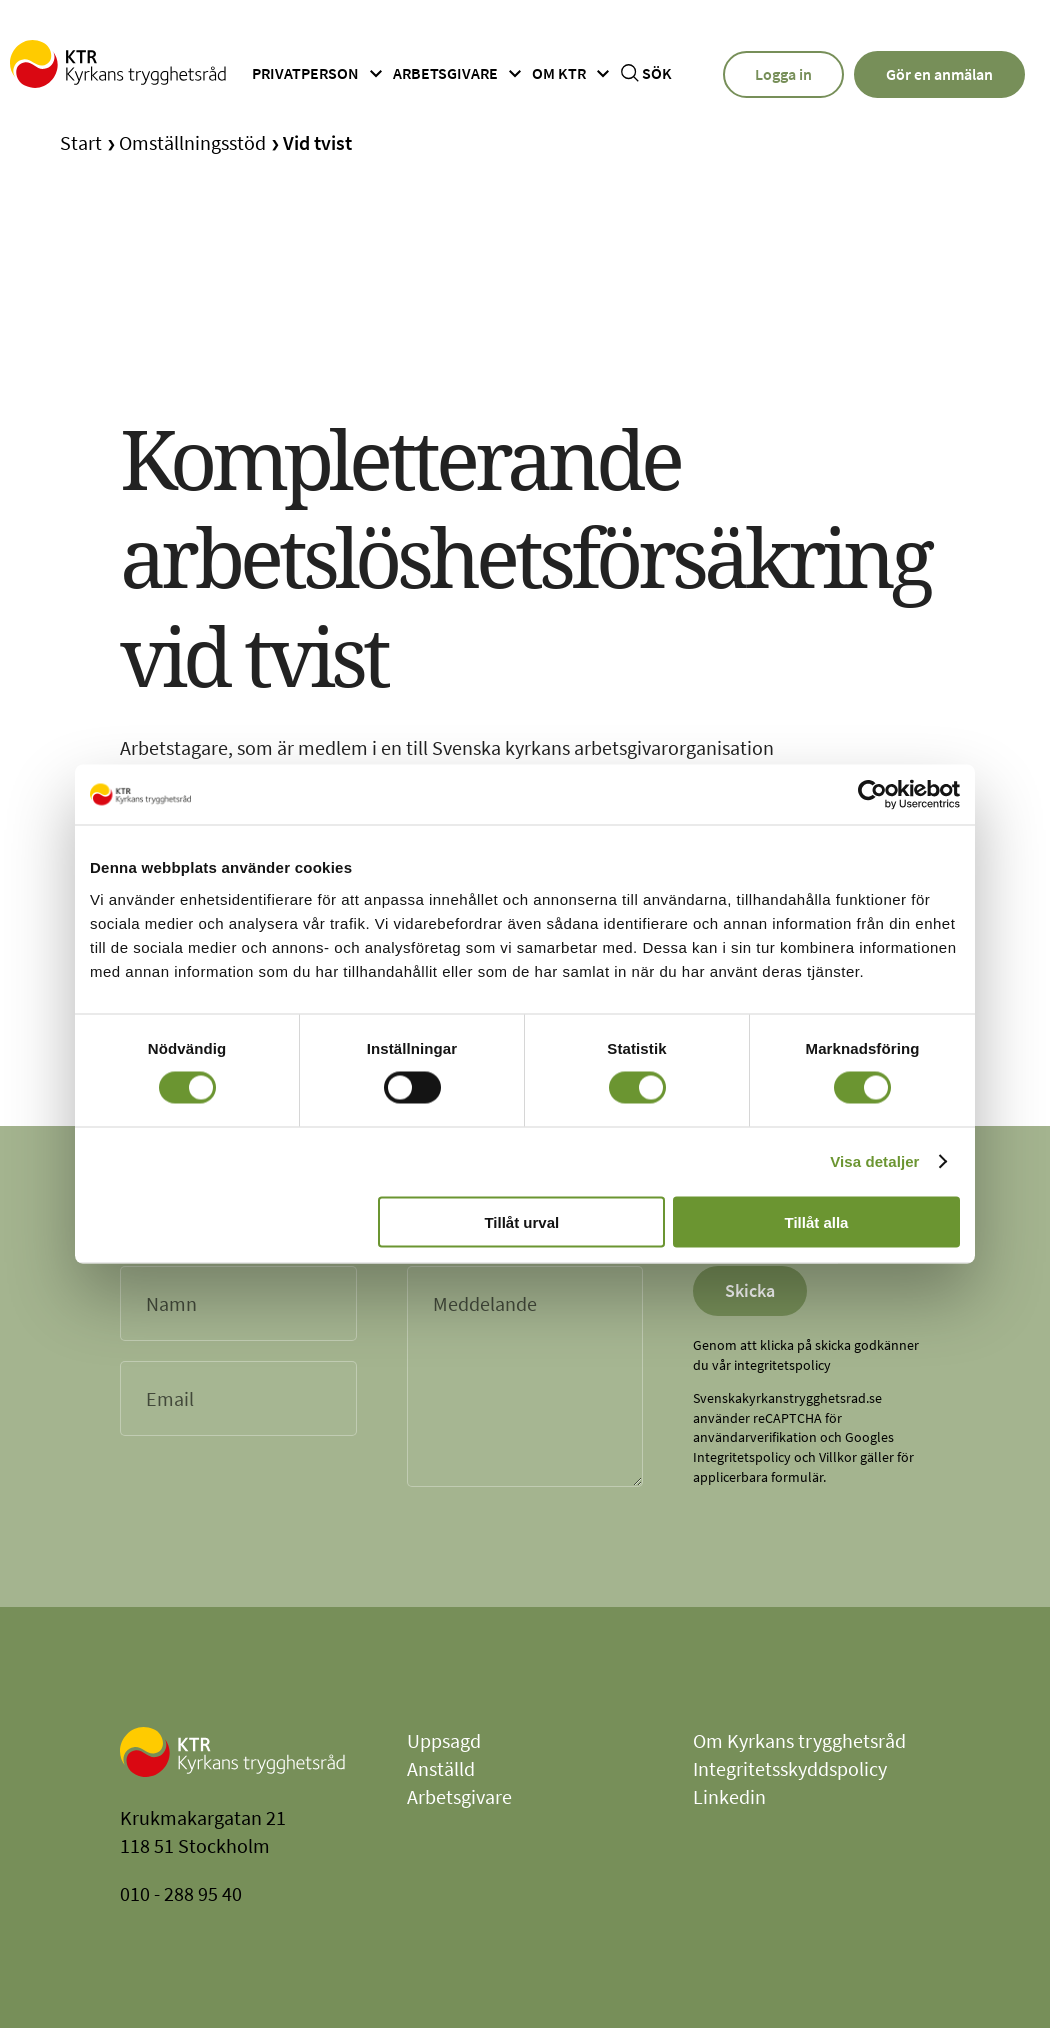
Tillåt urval (521, 1221)
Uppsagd (444, 1740)
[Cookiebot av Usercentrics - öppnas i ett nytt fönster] (872, 795)
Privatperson (320, 74)
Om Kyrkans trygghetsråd (799, 1740)
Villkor (838, 1457)
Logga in (783, 74)
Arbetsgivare (460, 74)
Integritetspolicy (742, 1457)
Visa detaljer (874, 1161)
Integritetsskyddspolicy (790, 1768)
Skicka (750, 1290)
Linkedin (729, 1796)
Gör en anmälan (939, 74)
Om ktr (573, 74)
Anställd (441, 1768)
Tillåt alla (816, 1221)
